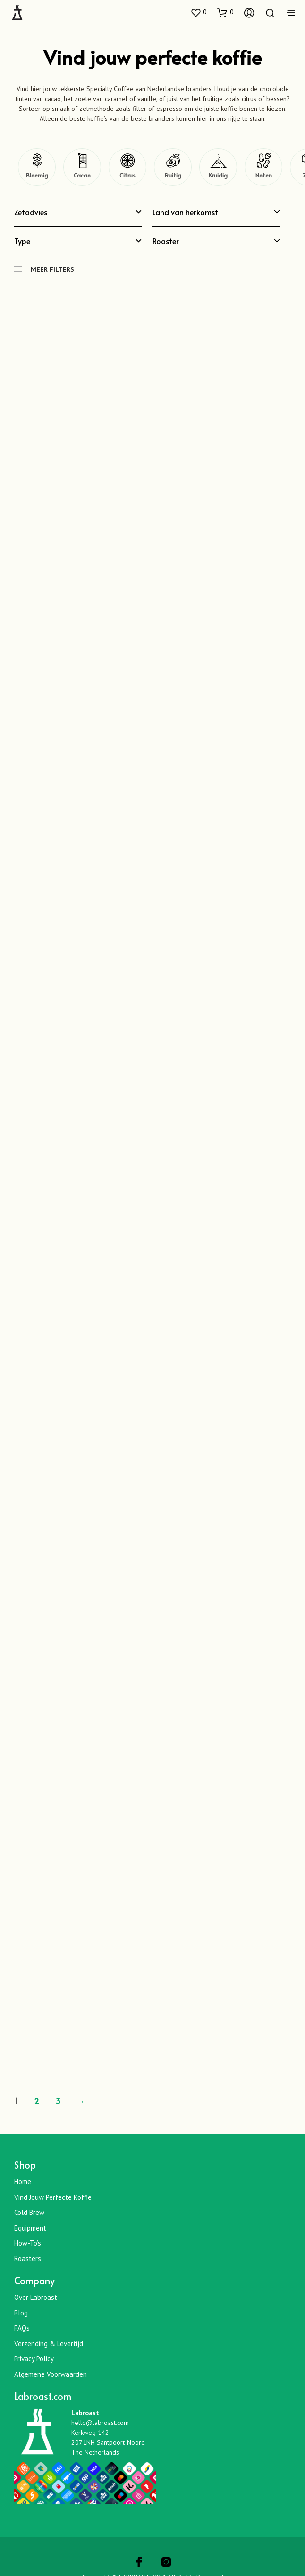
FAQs (22, 2327)
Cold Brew (29, 2212)
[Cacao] (82, 167)
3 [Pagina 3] (58, 2101)
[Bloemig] (37, 167)
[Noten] (263, 167)
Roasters (27, 2258)
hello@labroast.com (100, 2422)
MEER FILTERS (44, 264)
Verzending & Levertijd (48, 2343)
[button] (198, 12)
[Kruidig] (218, 167)
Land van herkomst (216, 212)
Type (78, 241)
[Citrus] (127, 167)
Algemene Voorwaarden (50, 2374)
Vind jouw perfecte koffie (53, 2197)
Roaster (216, 241)
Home (22, 2181)
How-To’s (27, 2243)
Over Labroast (35, 2297)
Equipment (30, 2227)
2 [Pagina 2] (36, 2101)
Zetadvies (78, 212)
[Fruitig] (173, 167)
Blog (21, 2312)
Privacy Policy (34, 2358)
